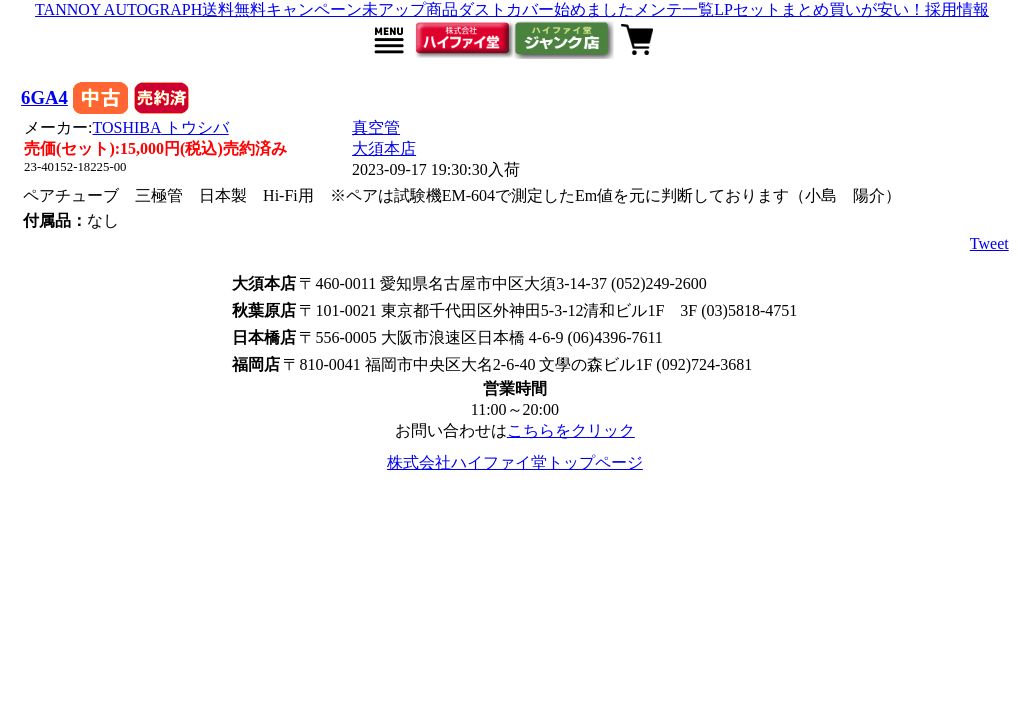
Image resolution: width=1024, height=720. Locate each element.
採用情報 (957, 9)
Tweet (989, 243)
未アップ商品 (410, 9)
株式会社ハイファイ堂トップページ (515, 462)
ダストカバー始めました (546, 9)
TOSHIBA (161, 127)
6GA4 (44, 97)
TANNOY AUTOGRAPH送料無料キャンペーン (198, 9)
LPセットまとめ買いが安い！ (819, 9)
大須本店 (384, 148)
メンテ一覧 (674, 9)
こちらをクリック (571, 430)
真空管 (376, 127)
